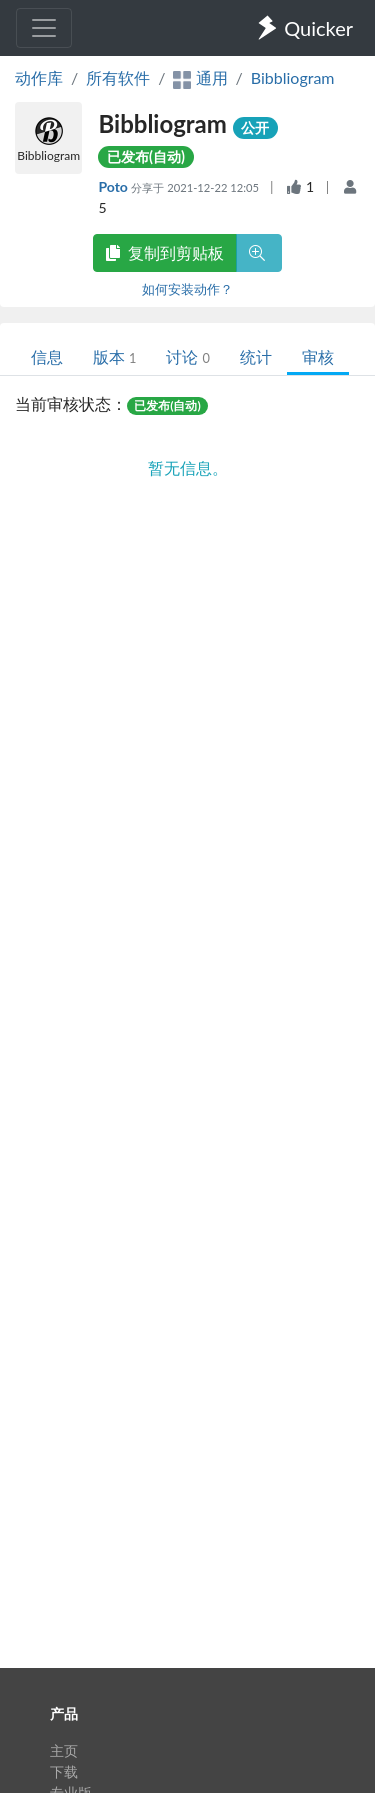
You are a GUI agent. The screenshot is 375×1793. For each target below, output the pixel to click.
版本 (114, 356)
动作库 (39, 77)
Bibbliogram (293, 77)
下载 (64, 1771)
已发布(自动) (146, 156)
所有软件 (118, 77)
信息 (47, 356)
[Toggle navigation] (44, 28)
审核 (318, 356)
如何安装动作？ (187, 289)
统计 (256, 356)
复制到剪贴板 (165, 252)
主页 (64, 1750)
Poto (114, 186)
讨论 (187, 356)
